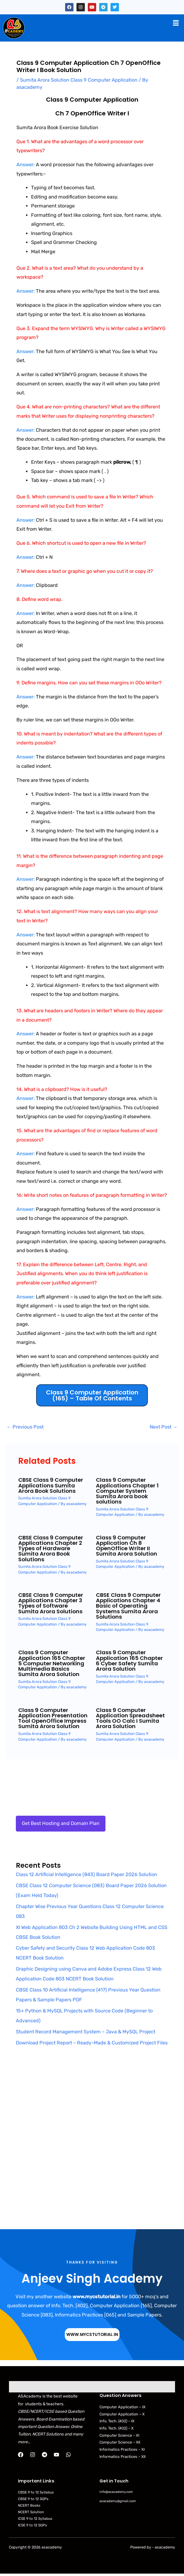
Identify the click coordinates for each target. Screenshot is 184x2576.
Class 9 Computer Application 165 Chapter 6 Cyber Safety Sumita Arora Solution (129, 1660)
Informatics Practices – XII (122, 2456)
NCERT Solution (31, 2512)
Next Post (163, 1427)
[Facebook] (20, 2454)
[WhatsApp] (68, 2454)
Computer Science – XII (119, 2442)
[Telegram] (44, 2454)
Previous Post (25, 1427)
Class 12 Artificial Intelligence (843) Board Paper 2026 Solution (86, 1874)
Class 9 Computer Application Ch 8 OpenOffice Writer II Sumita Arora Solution (126, 1546)
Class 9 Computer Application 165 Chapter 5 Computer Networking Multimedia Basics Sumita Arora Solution (51, 1663)
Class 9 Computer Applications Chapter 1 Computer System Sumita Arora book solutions (127, 1490)
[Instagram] (32, 2454)
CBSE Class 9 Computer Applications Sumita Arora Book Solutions (50, 1485)
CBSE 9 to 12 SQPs (33, 2499)
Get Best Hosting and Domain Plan (60, 1823)
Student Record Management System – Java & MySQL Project (85, 2032)
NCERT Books (29, 2505)
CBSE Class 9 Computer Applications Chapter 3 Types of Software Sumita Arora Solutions (50, 1603)
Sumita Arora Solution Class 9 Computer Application (78, 80)
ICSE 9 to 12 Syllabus (35, 2519)
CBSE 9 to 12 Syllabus (36, 2492)
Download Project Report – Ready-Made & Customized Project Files (92, 2043)
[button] (176, 23)
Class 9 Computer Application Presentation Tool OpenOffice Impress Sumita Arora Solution (53, 1718)
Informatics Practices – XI (122, 2449)
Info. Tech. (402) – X (116, 2428)
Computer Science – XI (119, 2435)
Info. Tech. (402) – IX (116, 2421)
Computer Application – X (122, 2414)
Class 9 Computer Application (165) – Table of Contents (92, 1395)
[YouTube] (56, 2454)
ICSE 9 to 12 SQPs (32, 2525)
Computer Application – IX (122, 2407)
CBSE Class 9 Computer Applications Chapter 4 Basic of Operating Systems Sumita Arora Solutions (128, 1605)
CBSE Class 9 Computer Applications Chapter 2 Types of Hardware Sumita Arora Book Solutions (50, 1548)
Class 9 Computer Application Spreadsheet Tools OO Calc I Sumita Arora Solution (130, 1718)
